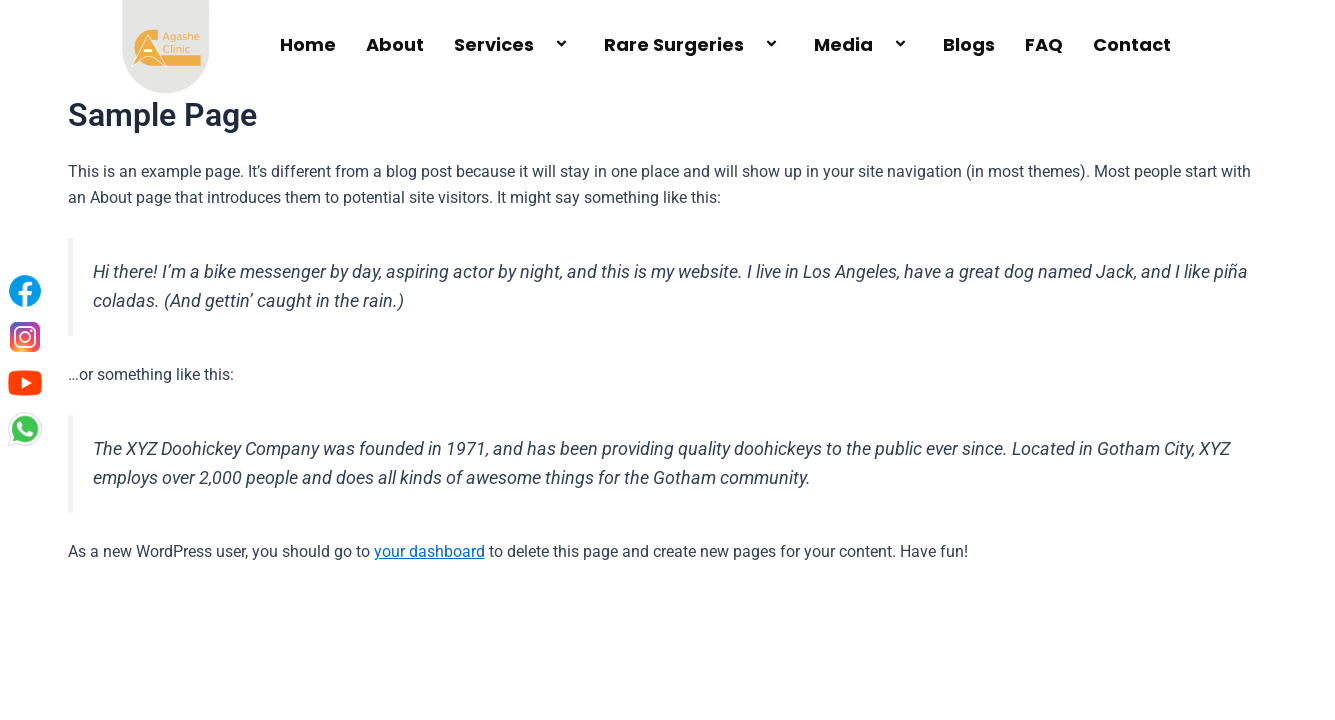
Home (308, 44)
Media (863, 44)
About (395, 44)
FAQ (1044, 44)
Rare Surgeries (694, 44)
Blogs (969, 44)
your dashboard (429, 551)
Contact (1132, 44)
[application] (542, 45)
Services (514, 44)
